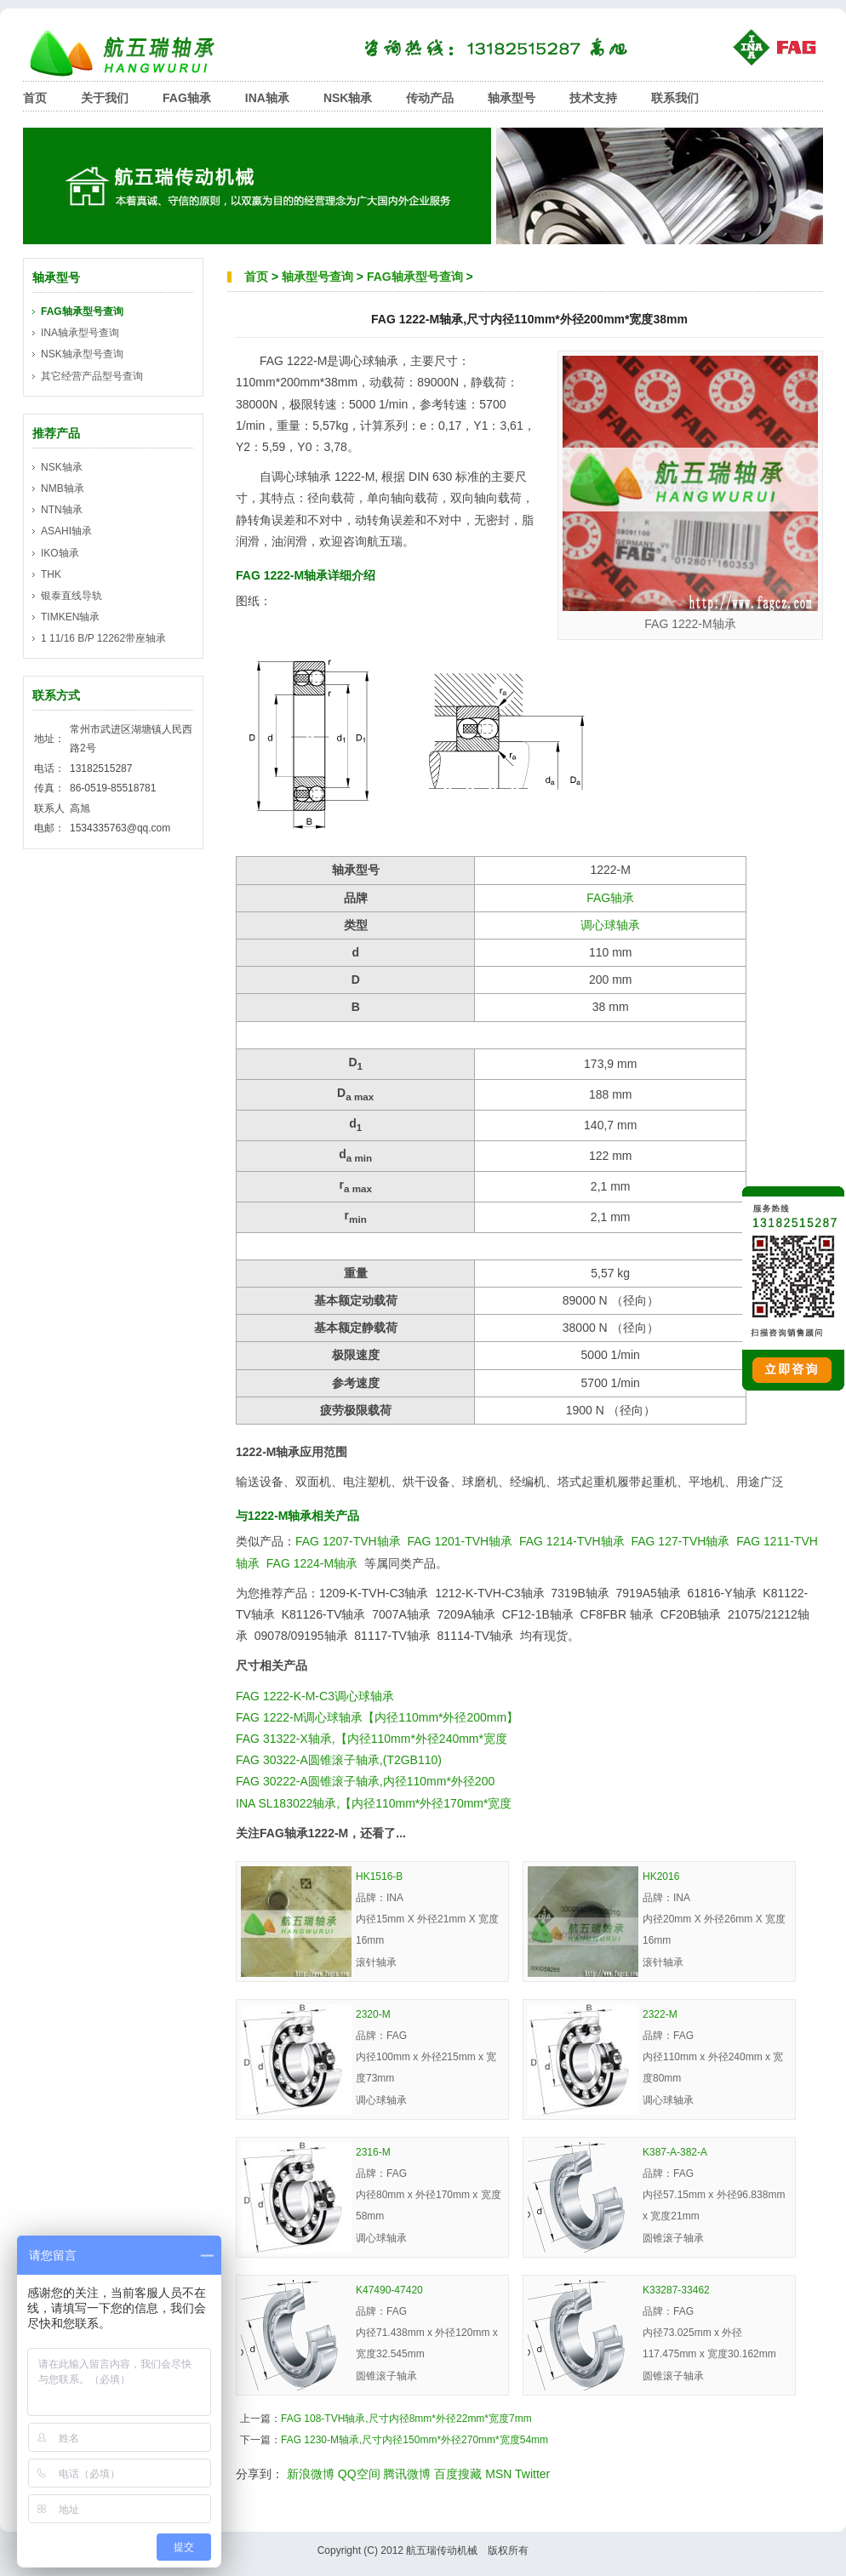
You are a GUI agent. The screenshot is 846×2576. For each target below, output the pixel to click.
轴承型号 (511, 98)
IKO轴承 (60, 553)
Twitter (532, 2474)
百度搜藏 (458, 2474)
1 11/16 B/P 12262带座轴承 (103, 638)
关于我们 (105, 98)
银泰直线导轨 (71, 596)
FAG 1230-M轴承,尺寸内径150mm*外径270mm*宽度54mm (414, 2440)
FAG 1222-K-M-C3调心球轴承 (315, 1696)
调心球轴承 (610, 925)
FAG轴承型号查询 (415, 276)
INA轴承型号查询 (80, 333)
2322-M (660, 2014)
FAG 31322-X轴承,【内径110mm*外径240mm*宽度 (371, 1738)
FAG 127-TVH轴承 (680, 1541)
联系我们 (675, 98)
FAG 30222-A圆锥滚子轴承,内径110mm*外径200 (365, 1781)
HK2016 (661, 1876)
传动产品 (430, 98)
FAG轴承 (187, 98)
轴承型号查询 (317, 276)
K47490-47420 (389, 2290)
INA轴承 (267, 98)
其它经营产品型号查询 (92, 376)
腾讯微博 (407, 2474)
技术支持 (593, 98)
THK (51, 574)
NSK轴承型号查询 (82, 354)
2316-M (373, 2152)
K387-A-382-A (675, 2152)
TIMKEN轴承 (70, 617)
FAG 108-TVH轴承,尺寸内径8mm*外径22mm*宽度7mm (406, 2419)
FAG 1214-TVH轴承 (572, 1541)
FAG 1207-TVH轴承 (348, 1541)
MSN (498, 2474)
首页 (35, 98)
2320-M (373, 2014)
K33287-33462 (676, 2290)
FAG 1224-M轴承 (311, 1563)
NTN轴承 (62, 510)
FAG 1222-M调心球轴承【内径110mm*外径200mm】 (377, 1717)
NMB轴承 (62, 488)
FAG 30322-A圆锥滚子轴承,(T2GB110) (339, 1760)
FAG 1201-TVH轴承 (459, 1541)
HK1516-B (379, 1876)
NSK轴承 (348, 98)
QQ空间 (359, 2474)
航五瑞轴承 (133, 53)
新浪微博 (310, 2474)
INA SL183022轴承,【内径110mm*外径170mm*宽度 (374, 1803)
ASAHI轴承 (66, 531)
